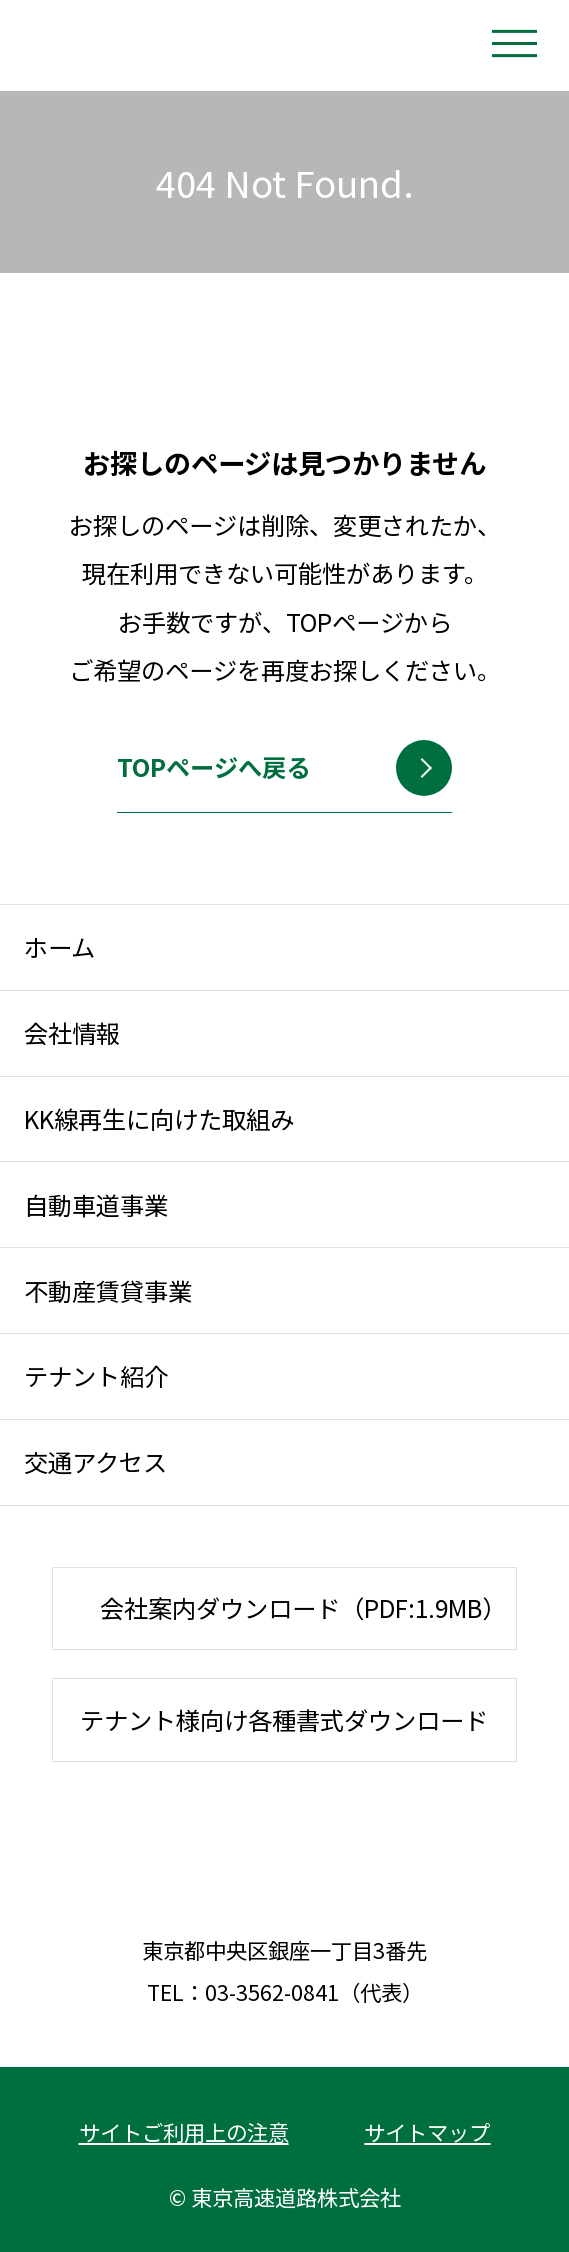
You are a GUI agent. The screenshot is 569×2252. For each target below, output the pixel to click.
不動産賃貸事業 (108, 1290)
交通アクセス (95, 1461)
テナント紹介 (96, 1375)
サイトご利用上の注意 (184, 2131)
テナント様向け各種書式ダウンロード (284, 1719)
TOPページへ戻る (250, 778)
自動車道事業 (96, 1204)
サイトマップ (427, 2131)
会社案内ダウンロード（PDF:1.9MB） (303, 1607)
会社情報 (72, 1032)
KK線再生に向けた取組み (159, 1118)
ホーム (59, 946)
